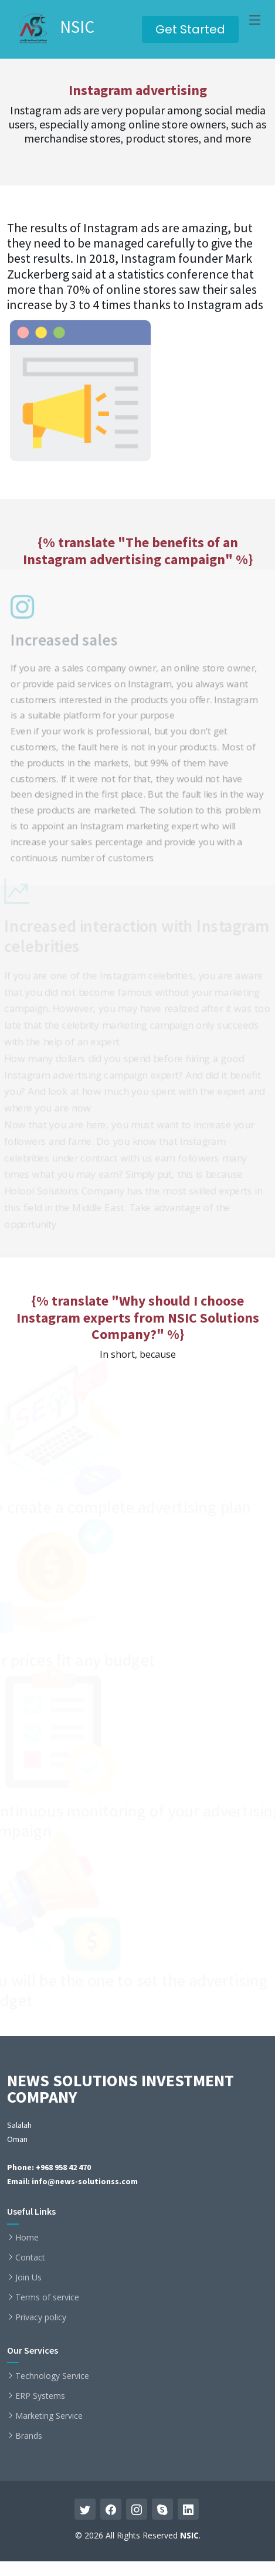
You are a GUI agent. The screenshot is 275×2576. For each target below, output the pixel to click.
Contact (30, 2257)
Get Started (190, 29)
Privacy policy (40, 2317)
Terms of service (47, 2297)
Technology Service (52, 2376)
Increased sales (61, 635)
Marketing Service (49, 2416)
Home (27, 2237)
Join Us (28, 2277)
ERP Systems (40, 2396)
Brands (28, 2436)
